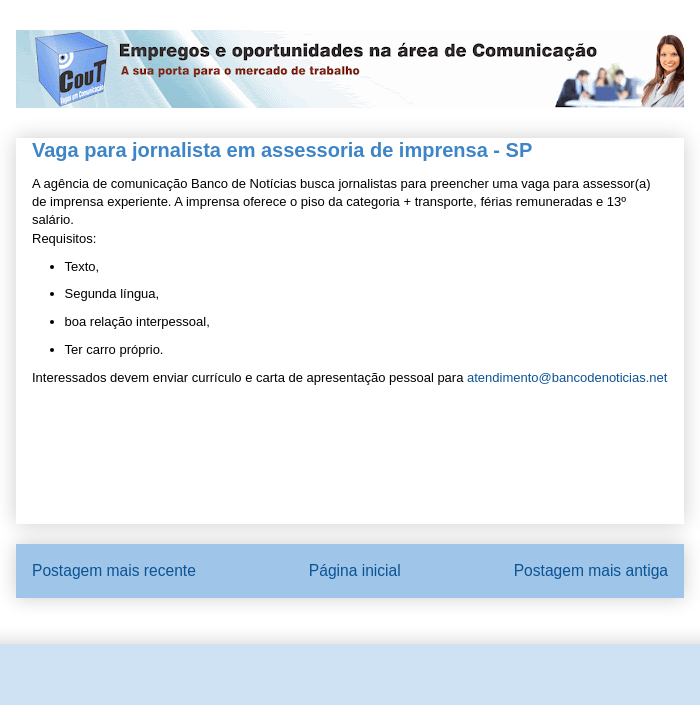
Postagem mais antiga (591, 570)
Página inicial (355, 570)
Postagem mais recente (114, 570)
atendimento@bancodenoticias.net (567, 377)
